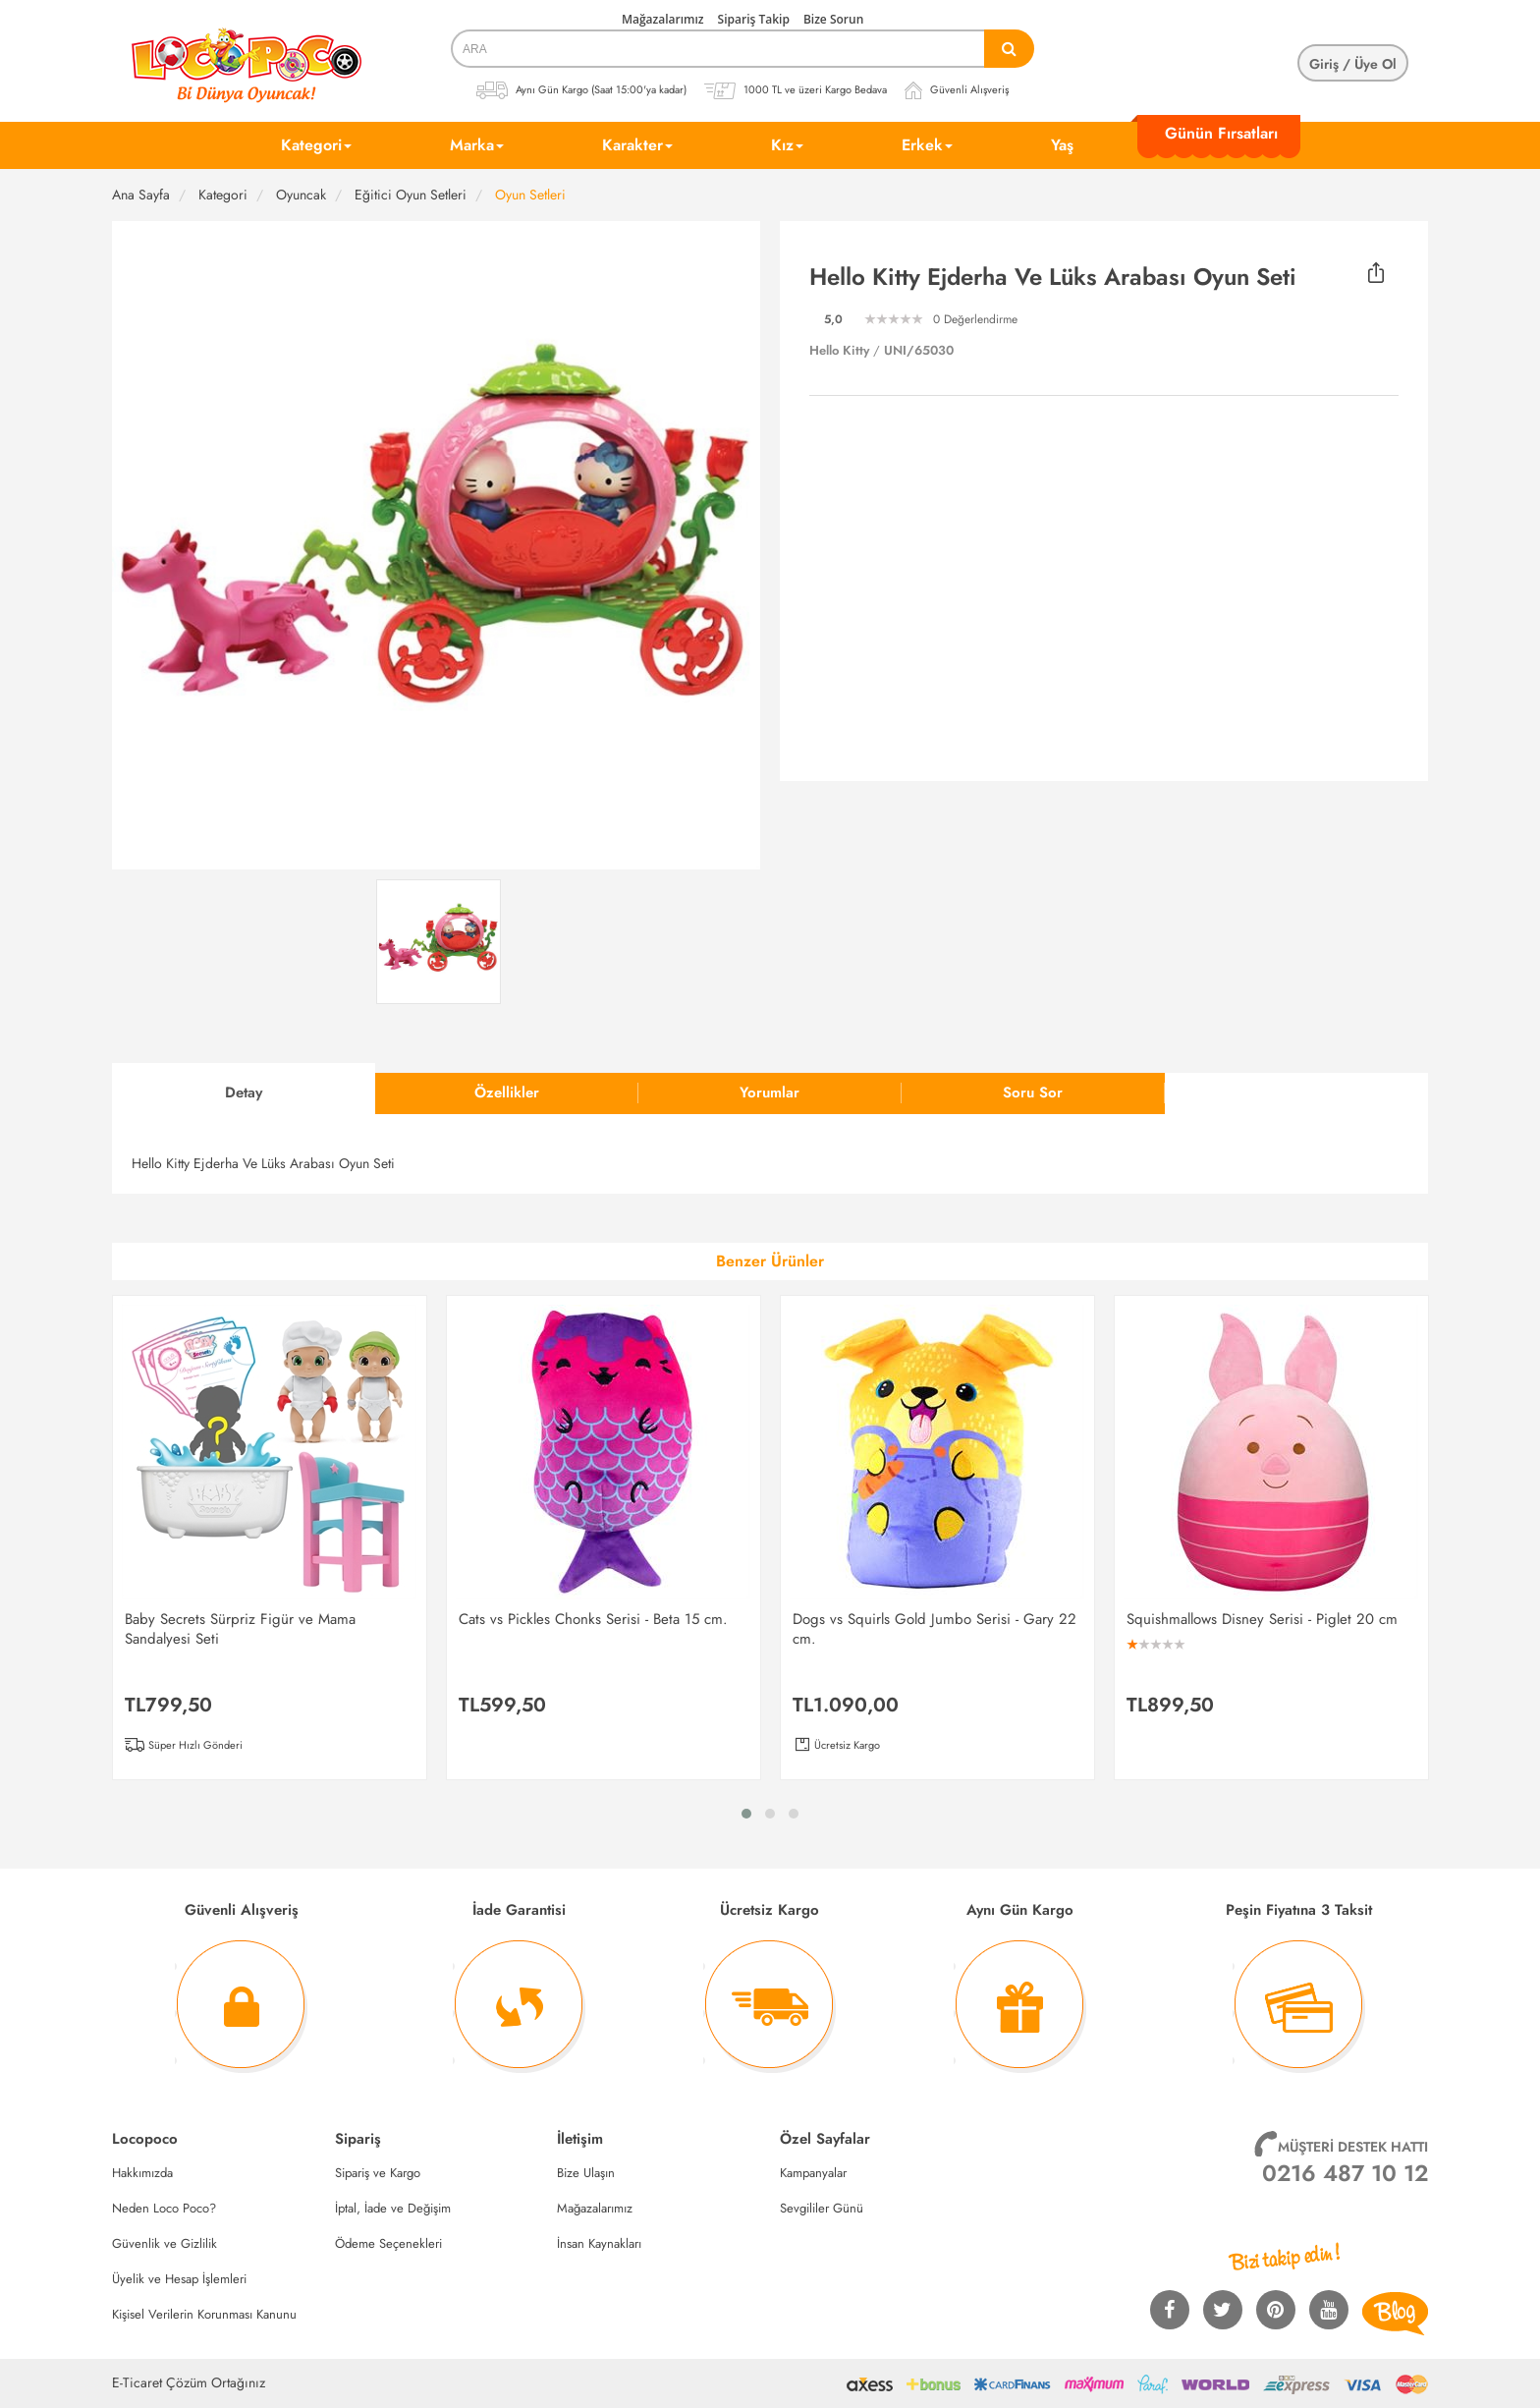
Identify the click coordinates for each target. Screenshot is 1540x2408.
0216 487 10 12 (1345, 2173)
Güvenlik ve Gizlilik (164, 2243)
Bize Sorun (833, 19)
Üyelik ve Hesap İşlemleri (179, 2278)
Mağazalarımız (663, 19)
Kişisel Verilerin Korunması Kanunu (204, 2314)
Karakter (637, 145)
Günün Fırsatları (1221, 133)
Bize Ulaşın (586, 2172)
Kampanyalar (813, 2172)
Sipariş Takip (754, 19)
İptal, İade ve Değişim (393, 2208)
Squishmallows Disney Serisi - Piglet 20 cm (1262, 1619)
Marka (477, 145)
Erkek (927, 145)
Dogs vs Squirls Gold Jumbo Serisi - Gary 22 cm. (934, 1629)
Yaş (1062, 145)
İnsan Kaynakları (599, 2243)
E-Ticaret (137, 2382)
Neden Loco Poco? (164, 2208)
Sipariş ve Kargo (377, 2172)
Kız (787, 145)
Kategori (316, 145)
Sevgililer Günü (821, 2208)
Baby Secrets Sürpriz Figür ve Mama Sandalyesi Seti (240, 1629)
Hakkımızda (142, 2172)
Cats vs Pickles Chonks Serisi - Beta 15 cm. (593, 1619)
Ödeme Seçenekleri (388, 2243)
